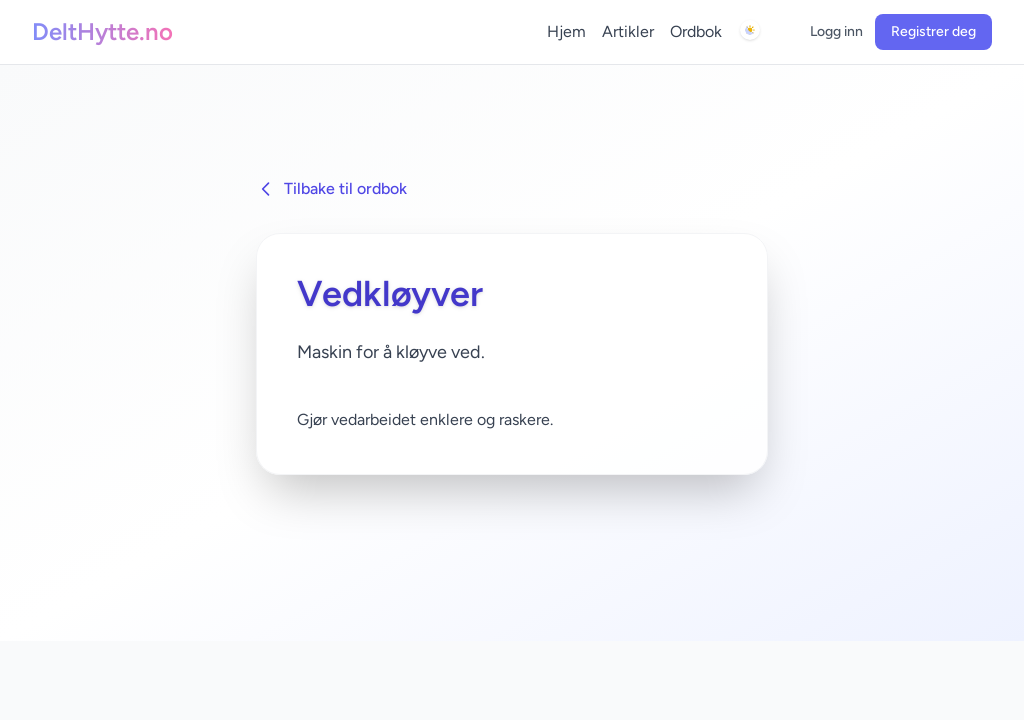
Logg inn (836, 31)
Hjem (566, 31)
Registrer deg (933, 31)
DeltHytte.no (102, 31)
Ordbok (696, 31)
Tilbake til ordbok (331, 189)
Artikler (628, 31)
